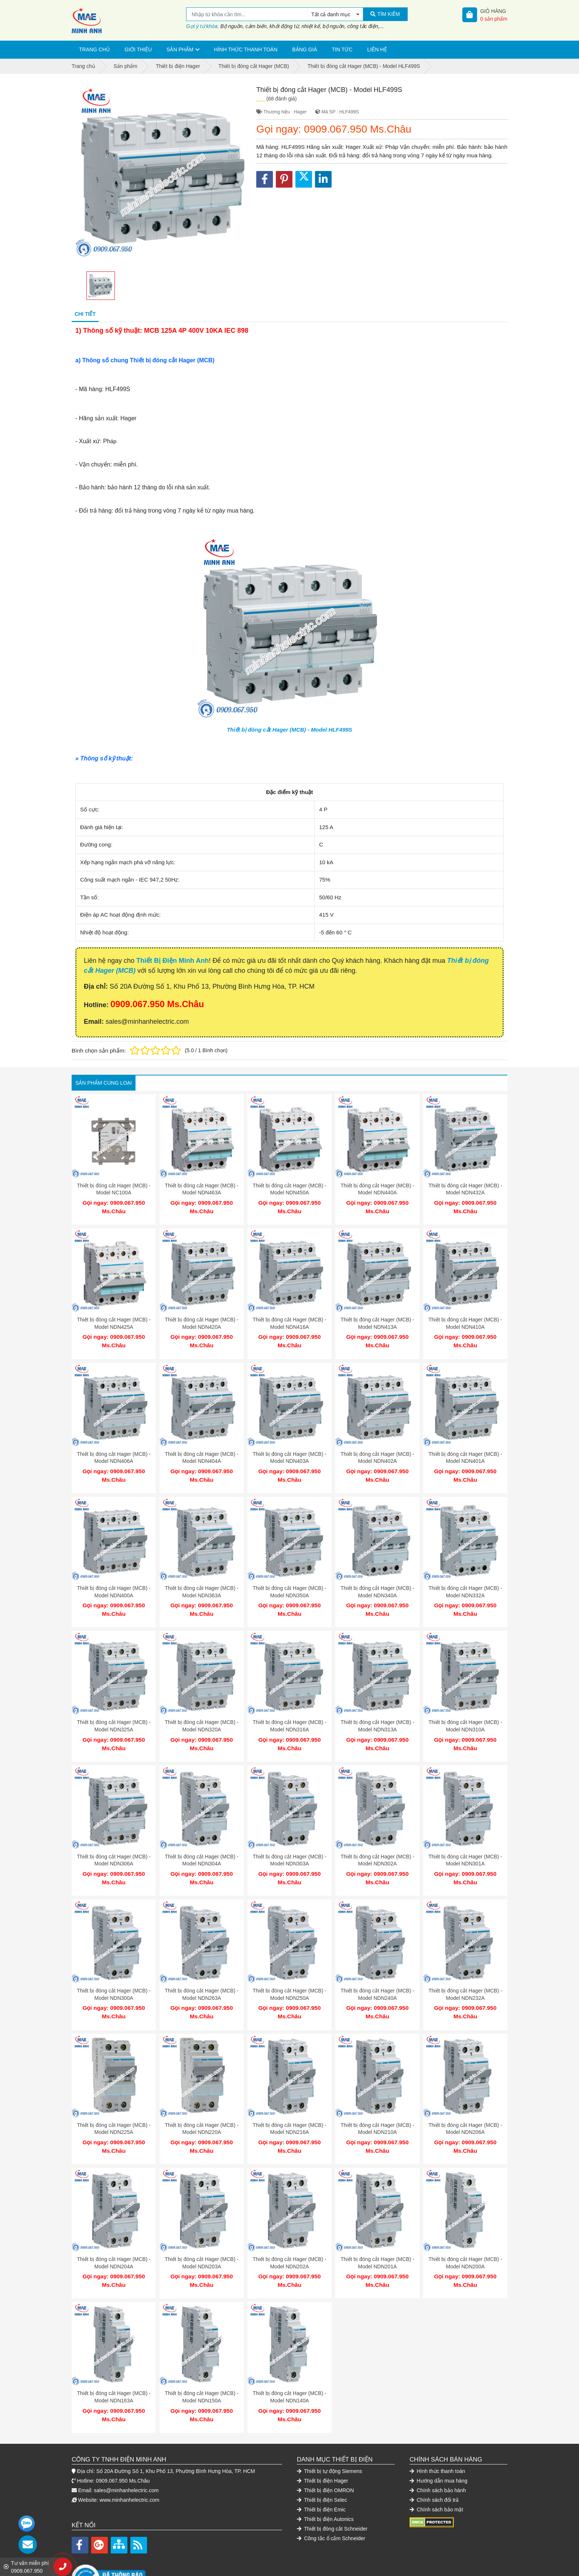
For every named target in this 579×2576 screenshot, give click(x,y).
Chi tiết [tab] (85, 314)
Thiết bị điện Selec (322, 2463)
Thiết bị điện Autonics (325, 2482)
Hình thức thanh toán (246, 49)
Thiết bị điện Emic (321, 2473)
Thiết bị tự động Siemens (329, 2434)
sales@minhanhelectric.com (126, 2453)
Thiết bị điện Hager (322, 2444)
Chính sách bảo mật (436, 2473)
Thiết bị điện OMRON (325, 2453)
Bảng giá (304, 49)
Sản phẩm (180, 49)
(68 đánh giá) (281, 99)
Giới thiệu (138, 49)
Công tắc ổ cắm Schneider (331, 2501)
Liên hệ (377, 49)
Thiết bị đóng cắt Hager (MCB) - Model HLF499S (289, 729)
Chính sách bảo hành (438, 2453)
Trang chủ (94, 49)
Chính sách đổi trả (434, 2463)
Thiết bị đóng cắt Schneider (332, 2492)
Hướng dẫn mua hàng (438, 2444)
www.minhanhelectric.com (130, 2463)
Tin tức (342, 49)
